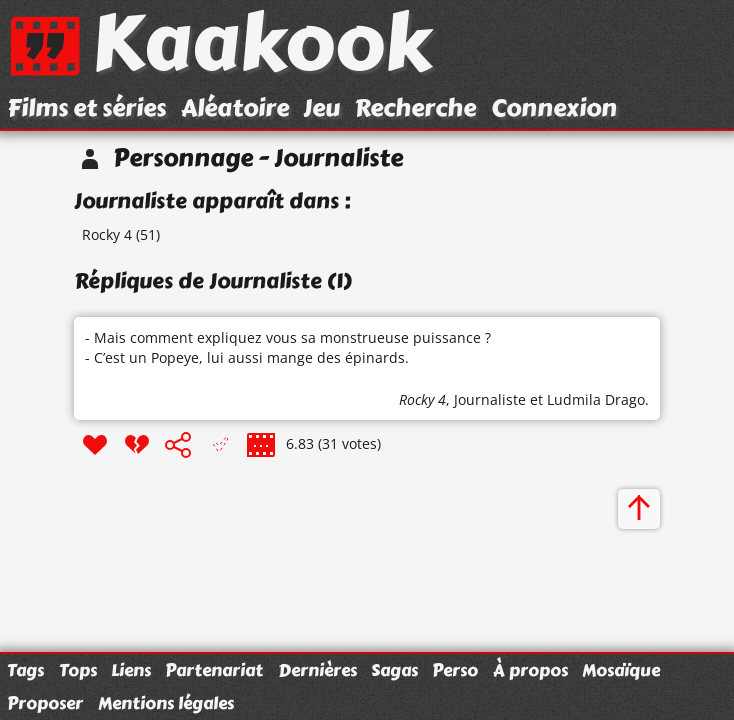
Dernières (317, 670)
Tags (25, 670)
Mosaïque (621, 670)
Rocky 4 (107, 234)
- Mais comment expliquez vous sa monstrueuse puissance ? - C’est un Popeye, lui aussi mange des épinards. (288, 347)
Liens (131, 670)
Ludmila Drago (596, 399)
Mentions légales (166, 703)
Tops (78, 670)
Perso (455, 670)
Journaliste (490, 399)
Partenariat (214, 670)
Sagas (394, 670)
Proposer (45, 703)
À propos (530, 670)
